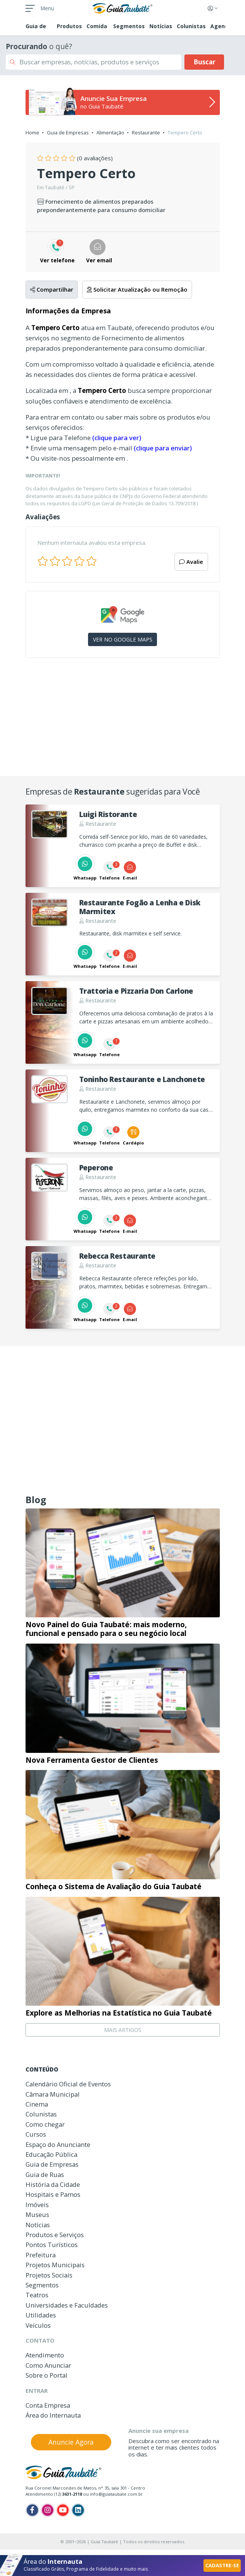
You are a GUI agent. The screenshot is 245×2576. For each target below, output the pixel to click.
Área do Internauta (53, 2415)
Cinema (37, 2104)
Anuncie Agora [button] (71, 2442)
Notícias (160, 26)
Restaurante (146, 132)
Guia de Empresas (68, 132)
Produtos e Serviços (55, 2234)
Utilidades (41, 2315)
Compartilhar (51, 289)
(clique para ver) (116, 437)
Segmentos (129, 26)
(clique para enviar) (163, 448)
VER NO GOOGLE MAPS (122, 639)
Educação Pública (51, 2154)
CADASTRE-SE (222, 2565)
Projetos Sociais (49, 2275)
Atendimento (45, 2355)
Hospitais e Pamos (53, 2194)
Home (32, 132)
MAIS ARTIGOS (122, 2029)
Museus (37, 2214)
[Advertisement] (123, 719)
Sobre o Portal (46, 2375)
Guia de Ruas (45, 2174)
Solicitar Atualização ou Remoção (137, 289)
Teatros (37, 2294)
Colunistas (191, 26)
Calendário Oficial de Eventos (68, 2084)
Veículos (38, 2325)
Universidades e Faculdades (67, 2305)
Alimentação (110, 132)
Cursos (36, 2134)
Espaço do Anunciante (58, 2144)
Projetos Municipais (55, 2264)
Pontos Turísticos (52, 2244)
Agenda (221, 26)
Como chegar (45, 2124)
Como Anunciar (48, 2365)
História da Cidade (53, 2184)
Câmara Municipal (53, 2094)
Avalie (191, 561)
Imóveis (37, 2204)
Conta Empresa (48, 2405)
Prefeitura (41, 2254)
